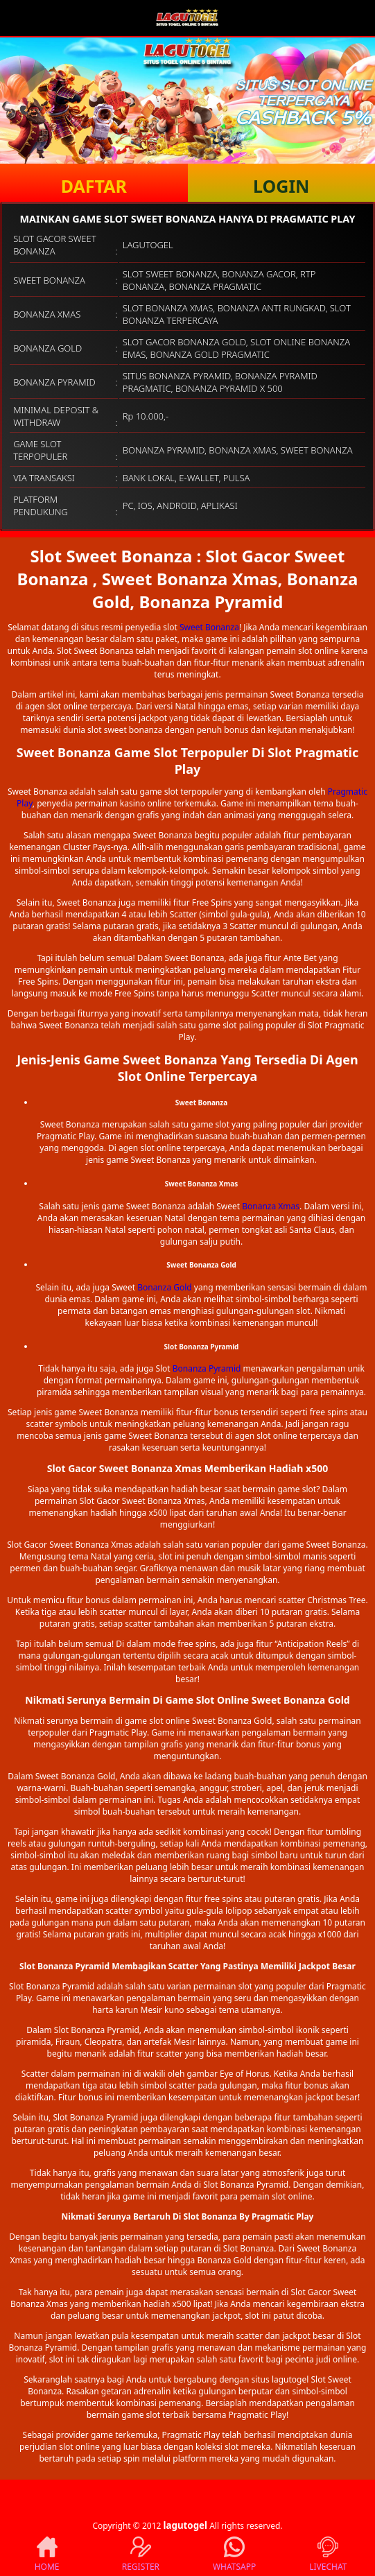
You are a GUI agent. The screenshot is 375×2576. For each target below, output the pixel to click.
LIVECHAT (328, 2554)
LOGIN (281, 186)
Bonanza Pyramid (207, 1368)
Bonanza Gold (164, 1287)
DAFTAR (94, 186)
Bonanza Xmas (270, 1206)
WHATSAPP (234, 2554)
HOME (47, 2554)
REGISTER (140, 2554)
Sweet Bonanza (209, 627)
